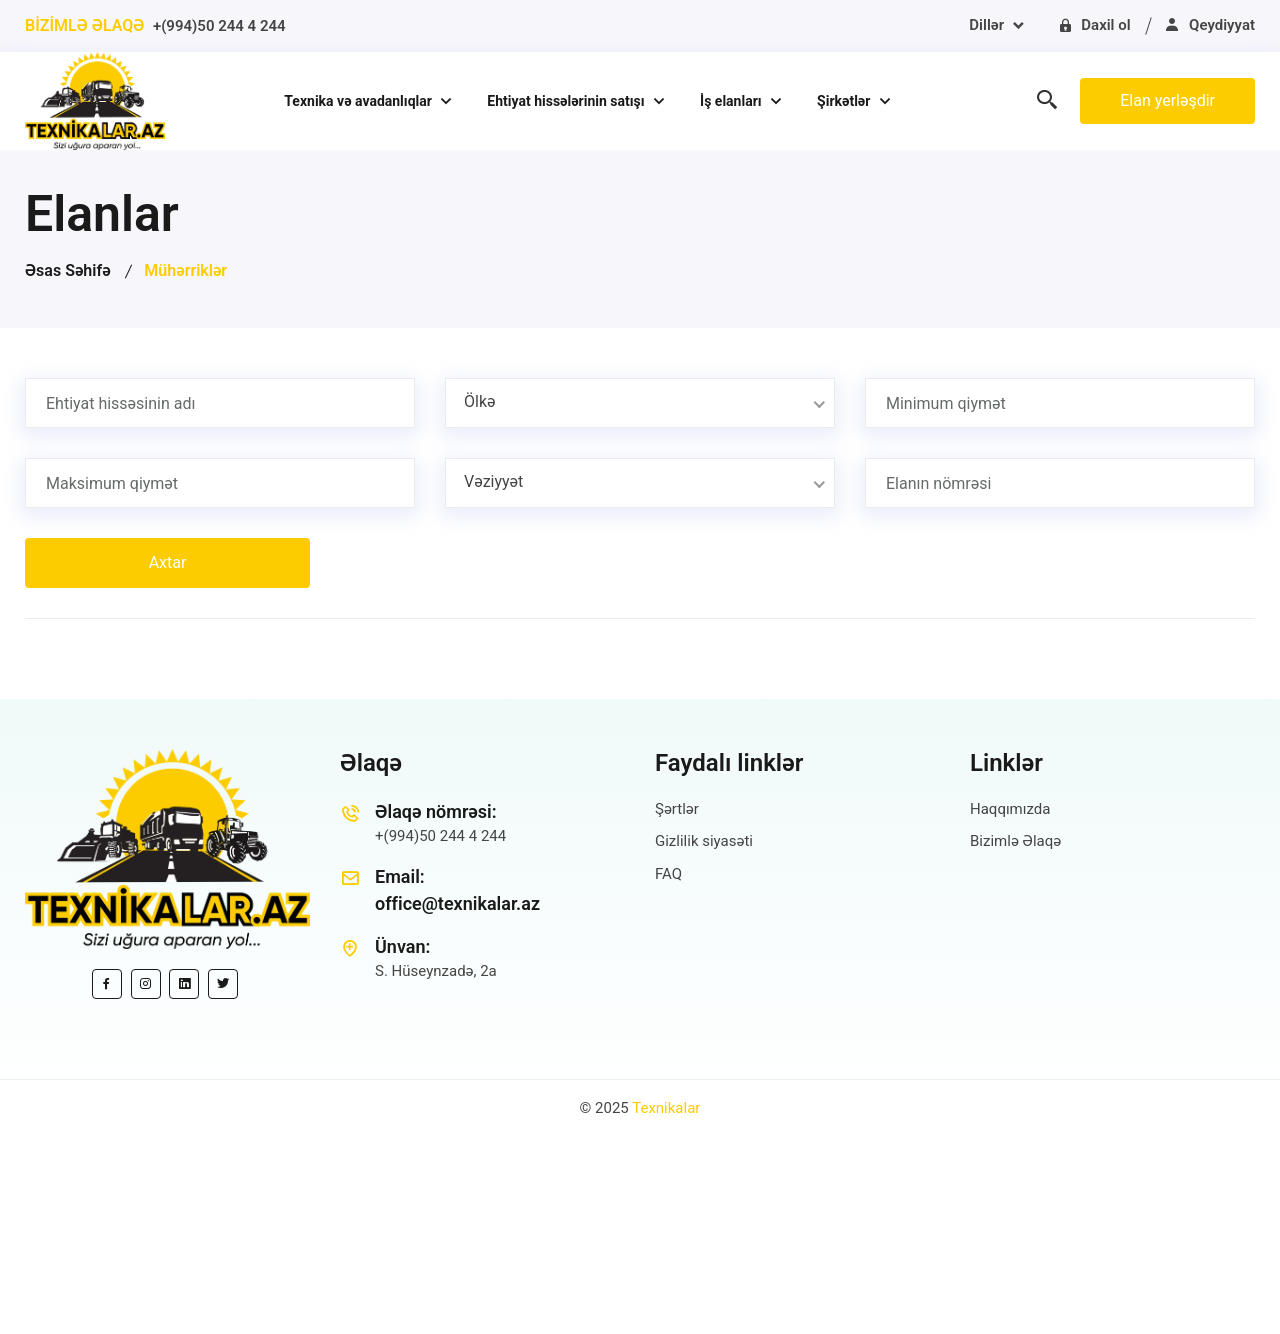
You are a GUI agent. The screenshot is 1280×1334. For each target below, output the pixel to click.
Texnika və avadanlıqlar (359, 101)
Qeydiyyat (1209, 25)
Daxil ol (1094, 25)
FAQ (668, 874)
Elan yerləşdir (1167, 100)
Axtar (168, 562)
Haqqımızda (1010, 809)
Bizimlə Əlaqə (1015, 841)
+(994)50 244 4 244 (219, 26)
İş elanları (732, 101)
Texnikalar (666, 1108)
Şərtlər (677, 809)
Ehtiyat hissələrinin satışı (567, 101)
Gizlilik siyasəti (704, 841)
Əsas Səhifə (68, 270)
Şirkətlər (845, 101)
